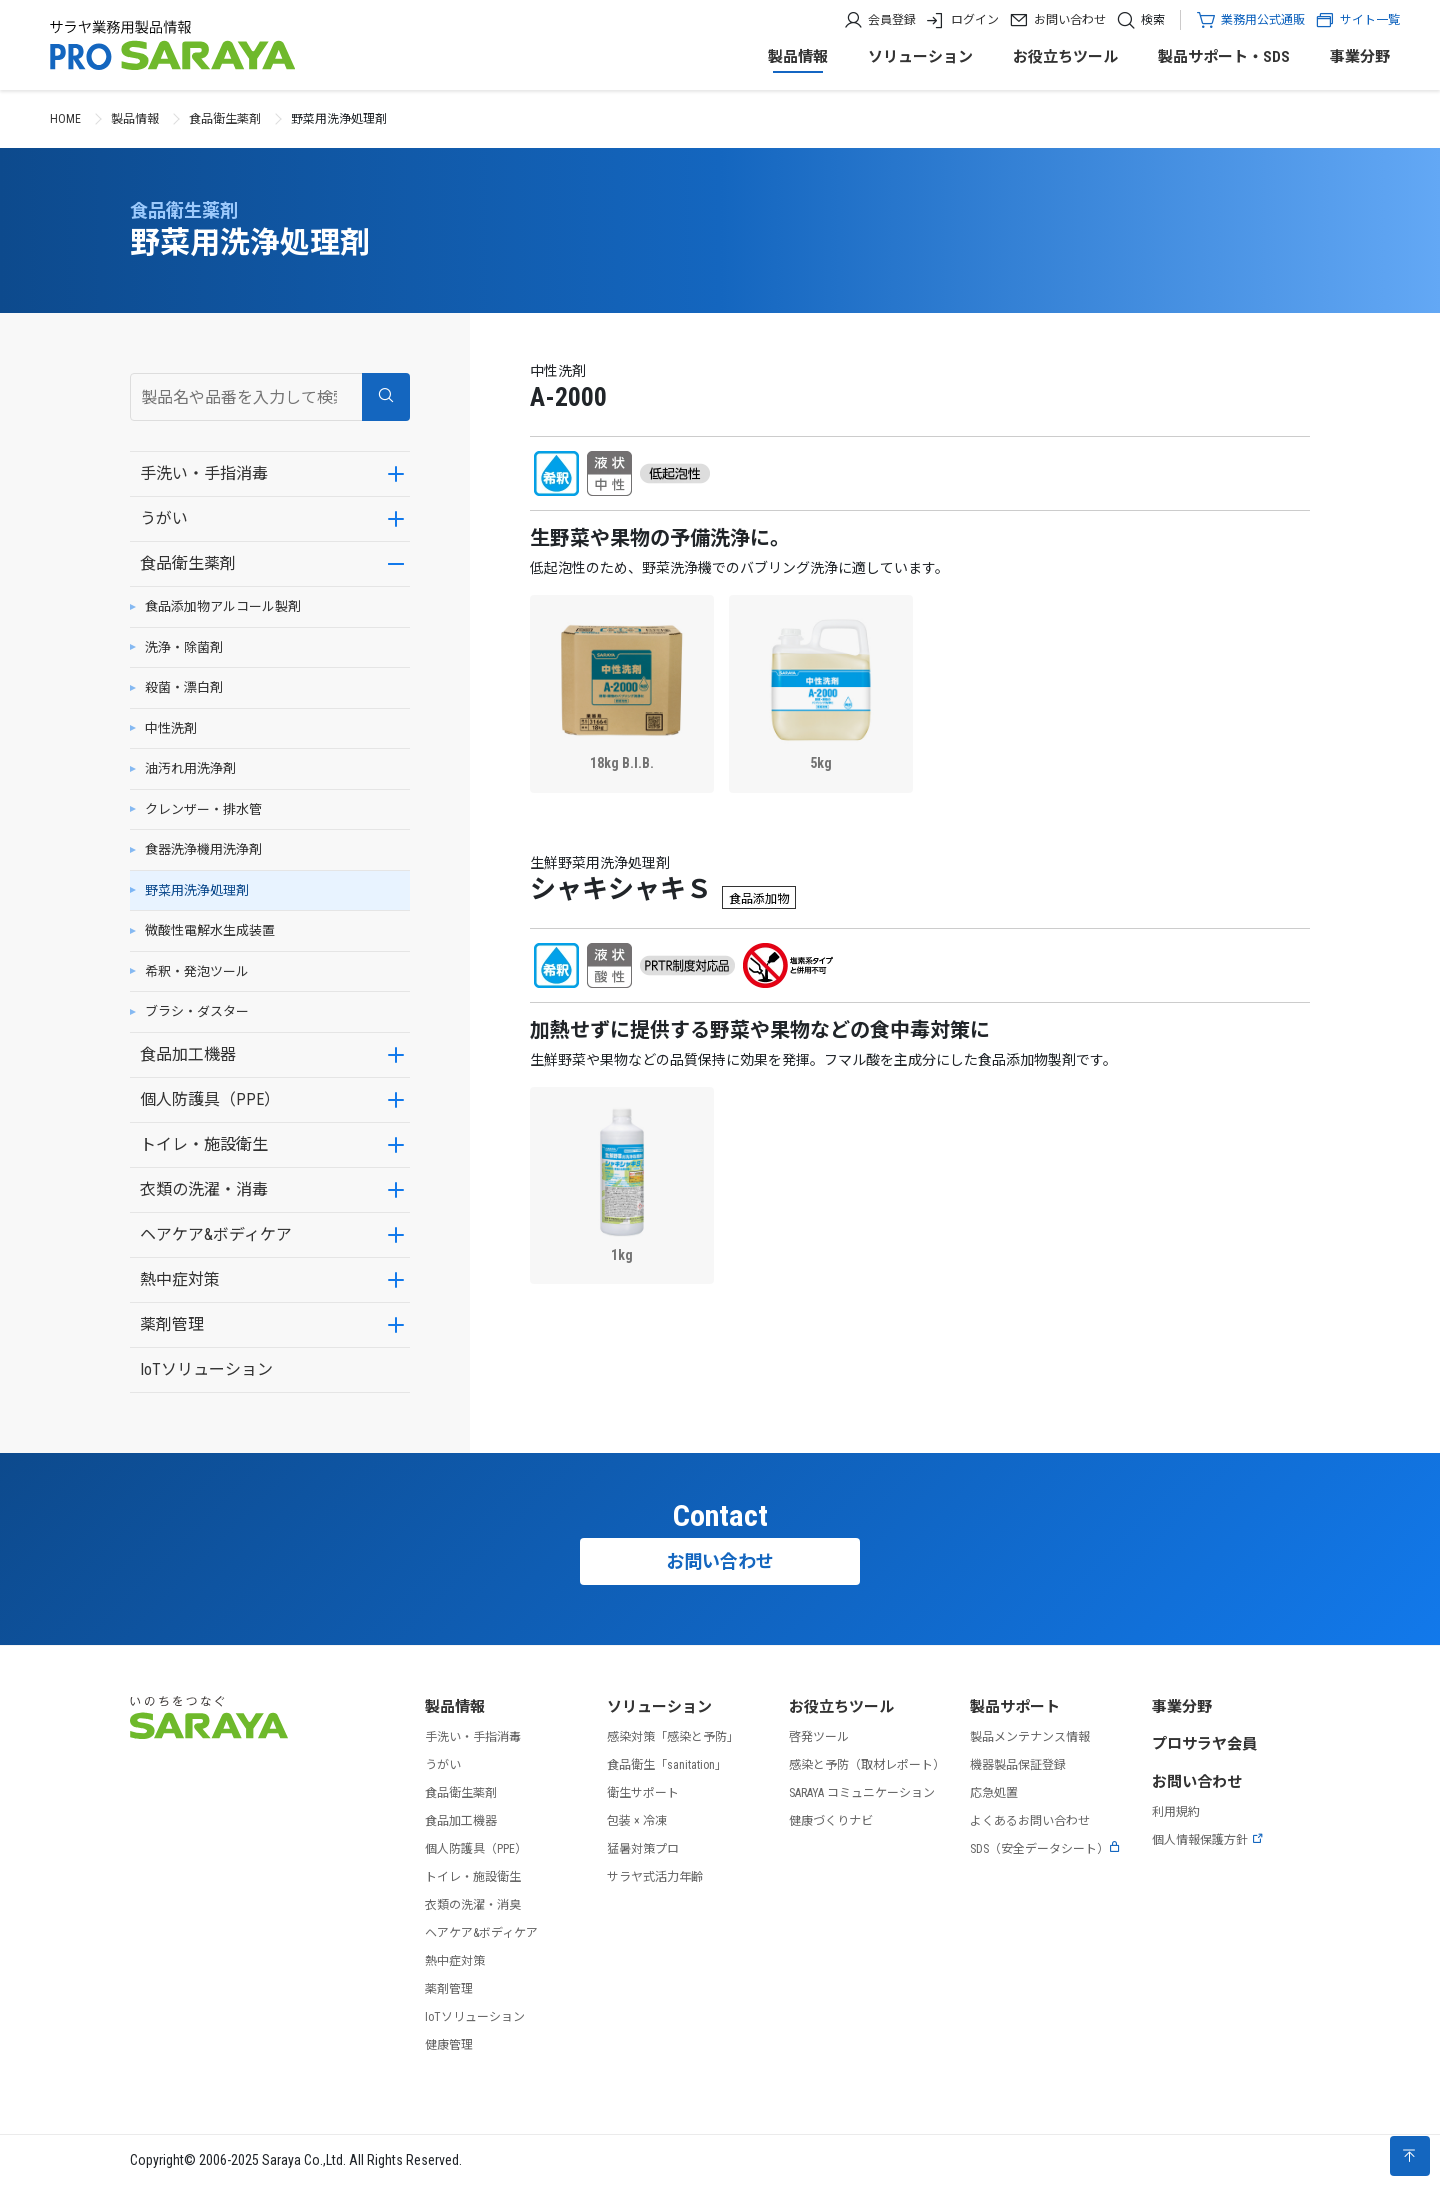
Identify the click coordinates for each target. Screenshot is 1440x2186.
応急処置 (994, 1793)
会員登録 (892, 20)
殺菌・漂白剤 (184, 687)
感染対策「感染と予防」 (673, 1737)
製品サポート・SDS (1224, 57)
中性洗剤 (171, 728)
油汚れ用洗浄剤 (190, 768)
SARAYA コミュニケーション (862, 1793)
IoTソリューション (206, 1369)
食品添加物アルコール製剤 (223, 606)
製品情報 (798, 57)
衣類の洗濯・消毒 (204, 1189)
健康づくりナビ (831, 1821)
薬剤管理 (172, 1324)
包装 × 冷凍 (637, 1821)
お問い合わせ (1070, 20)
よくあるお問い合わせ (1030, 1821)
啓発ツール (819, 1737)
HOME (65, 119)
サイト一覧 (1357, 20)
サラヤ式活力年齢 (655, 1877)
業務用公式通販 (1263, 20)
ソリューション (920, 57)
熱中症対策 (180, 1279)
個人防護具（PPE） (210, 1099)
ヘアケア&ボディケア (216, 1234)
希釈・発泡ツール (197, 971)
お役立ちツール (1065, 57)
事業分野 (1360, 57)
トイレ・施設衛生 (204, 1144)
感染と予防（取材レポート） (867, 1765)
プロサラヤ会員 (1204, 1744)
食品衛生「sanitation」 (667, 1765)
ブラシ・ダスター (197, 1011)
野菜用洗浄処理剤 (197, 890)
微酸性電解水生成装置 (210, 930)
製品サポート (1015, 1707)
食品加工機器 (188, 1054)
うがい (164, 518)
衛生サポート (643, 1793)
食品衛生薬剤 (225, 119)
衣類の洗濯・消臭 (473, 1905)
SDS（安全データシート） (1045, 1849)
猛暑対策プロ (643, 1849)
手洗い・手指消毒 (204, 473)
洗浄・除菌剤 (184, 647)
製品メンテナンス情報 (1030, 1737)
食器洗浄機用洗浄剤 (203, 849)
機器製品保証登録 (1018, 1765)
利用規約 (1176, 1812)
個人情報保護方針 (1208, 1840)
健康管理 (449, 2045)
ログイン (975, 20)
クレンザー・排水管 (203, 809)
